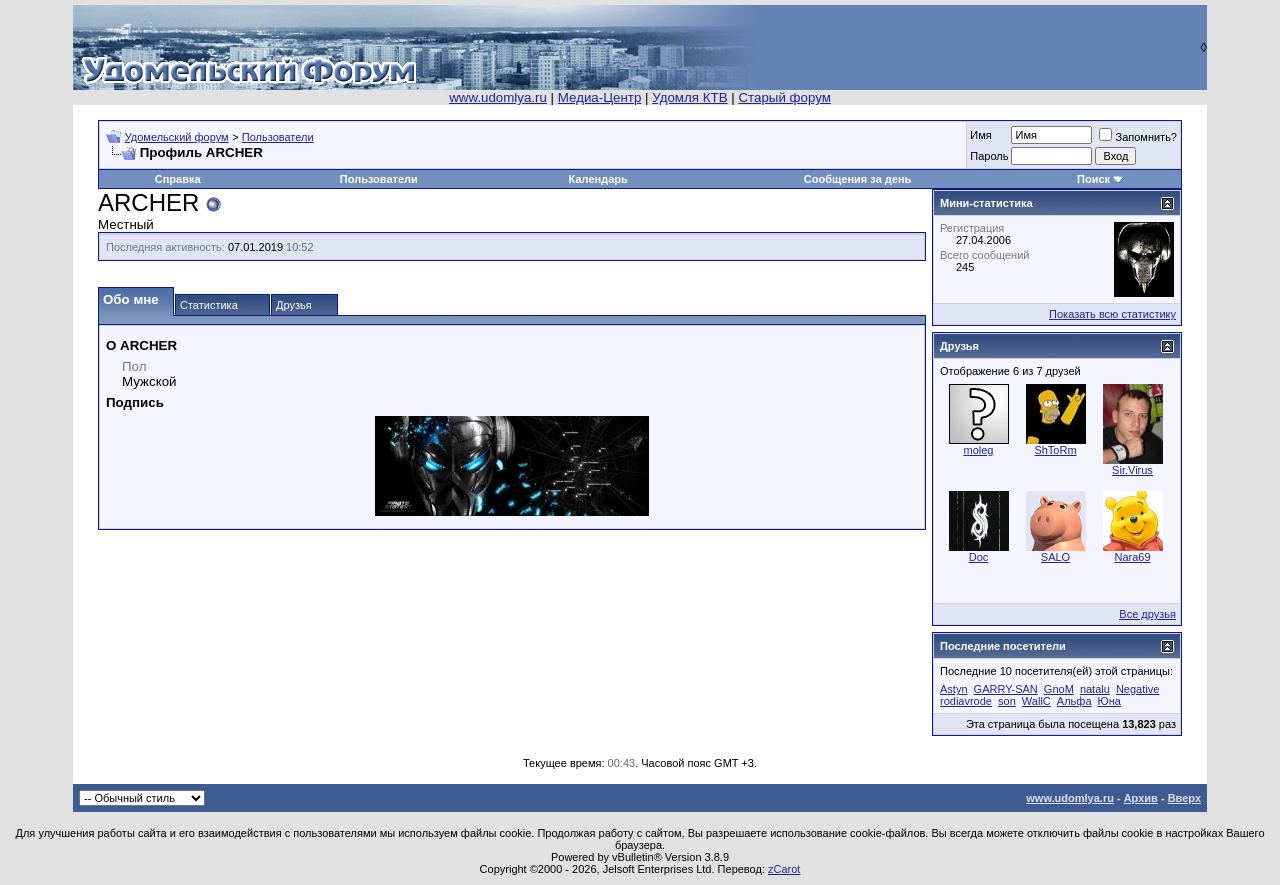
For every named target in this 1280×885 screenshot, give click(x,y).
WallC (1036, 701)
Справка (178, 179)
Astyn (954, 689)
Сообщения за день (857, 179)
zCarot (784, 869)
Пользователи (278, 137)
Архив (1141, 798)
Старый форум (784, 97)
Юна (1109, 701)
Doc (979, 557)
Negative (1137, 689)
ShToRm (1055, 450)
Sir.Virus (1132, 470)
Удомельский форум (177, 137)
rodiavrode (966, 701)
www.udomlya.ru (498, 97)
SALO (1055, 557)
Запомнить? (1138, 137)
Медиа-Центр (600, 97)
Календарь (598, 179)
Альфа (1074, 701)
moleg (979, 450)
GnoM (1059, 689)
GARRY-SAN (1006, 689)
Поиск (1093, 179)
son (1007, 701)
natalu (1095, 689)
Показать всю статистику (1112, 314)
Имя (980, 135)
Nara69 (1132, 557)
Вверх (1184, 798)
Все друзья (1147, 614)
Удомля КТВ (689, 97)
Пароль (989, 156)
